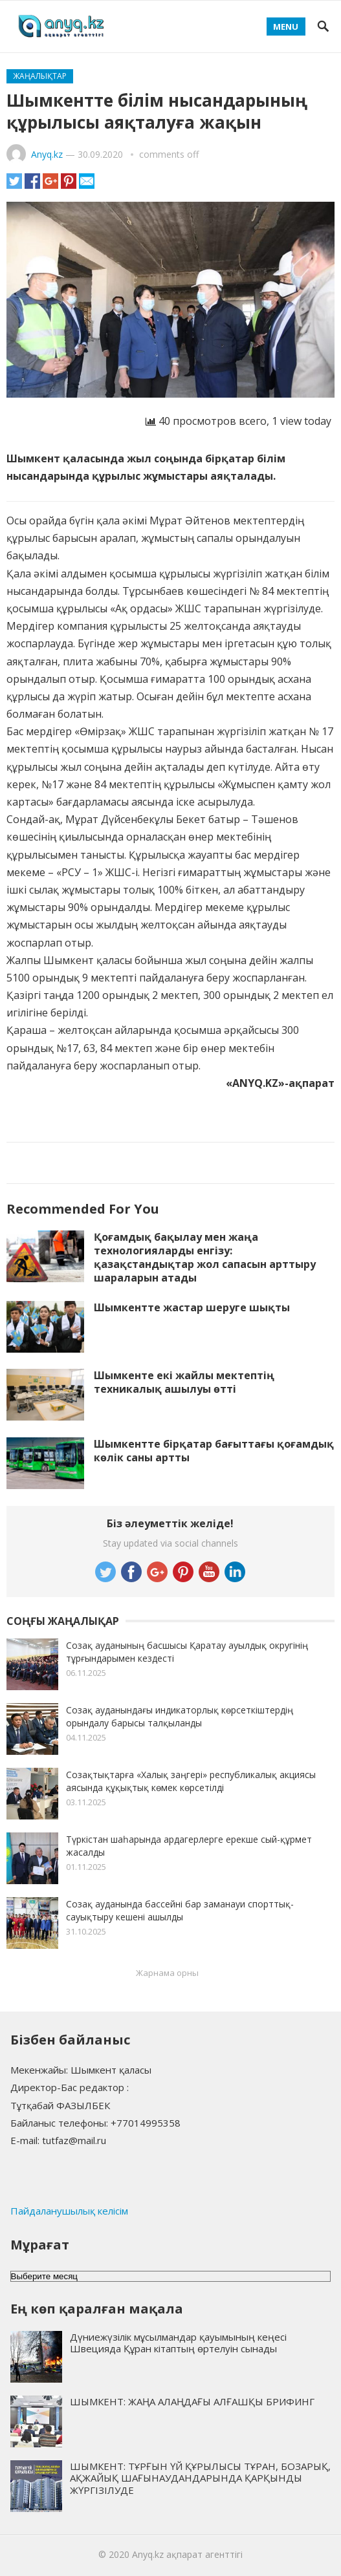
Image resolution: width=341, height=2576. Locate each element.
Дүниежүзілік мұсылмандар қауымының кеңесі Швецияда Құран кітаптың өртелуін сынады (178, 2343)
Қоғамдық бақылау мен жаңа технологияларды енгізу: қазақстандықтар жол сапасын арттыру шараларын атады (205, 1257)
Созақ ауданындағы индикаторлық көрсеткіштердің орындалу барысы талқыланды (179, 1716)
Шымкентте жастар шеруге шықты (192, 1307)
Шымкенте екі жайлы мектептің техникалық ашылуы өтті (184, 1382)
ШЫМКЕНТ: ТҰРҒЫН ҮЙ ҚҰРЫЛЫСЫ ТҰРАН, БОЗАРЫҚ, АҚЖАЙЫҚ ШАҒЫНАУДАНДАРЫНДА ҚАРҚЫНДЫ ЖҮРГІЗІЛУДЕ (200, 2478)
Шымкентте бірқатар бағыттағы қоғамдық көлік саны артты (214, 1451)
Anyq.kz (47, 154)
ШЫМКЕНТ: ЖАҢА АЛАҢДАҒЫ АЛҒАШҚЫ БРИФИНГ (192, 2401)
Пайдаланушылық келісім (69, 2210)
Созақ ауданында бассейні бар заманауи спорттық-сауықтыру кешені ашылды (180, 1910)
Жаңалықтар (40, 75)
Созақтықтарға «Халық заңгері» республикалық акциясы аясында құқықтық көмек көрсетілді (191, 1781)
